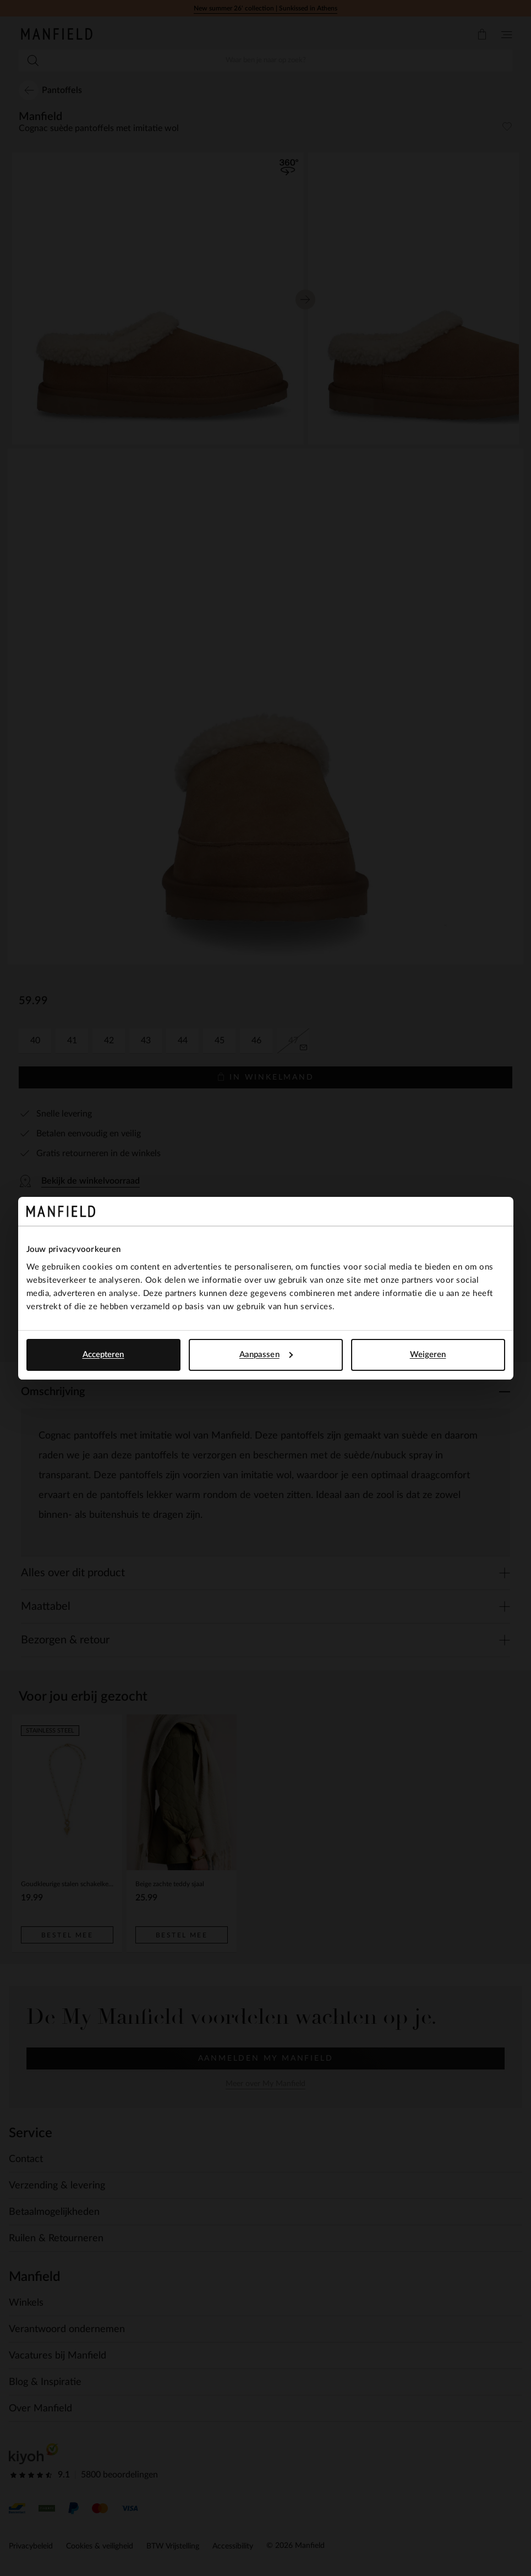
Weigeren (428, 1354)
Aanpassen (266, 1354)
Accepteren (103, 1354)
